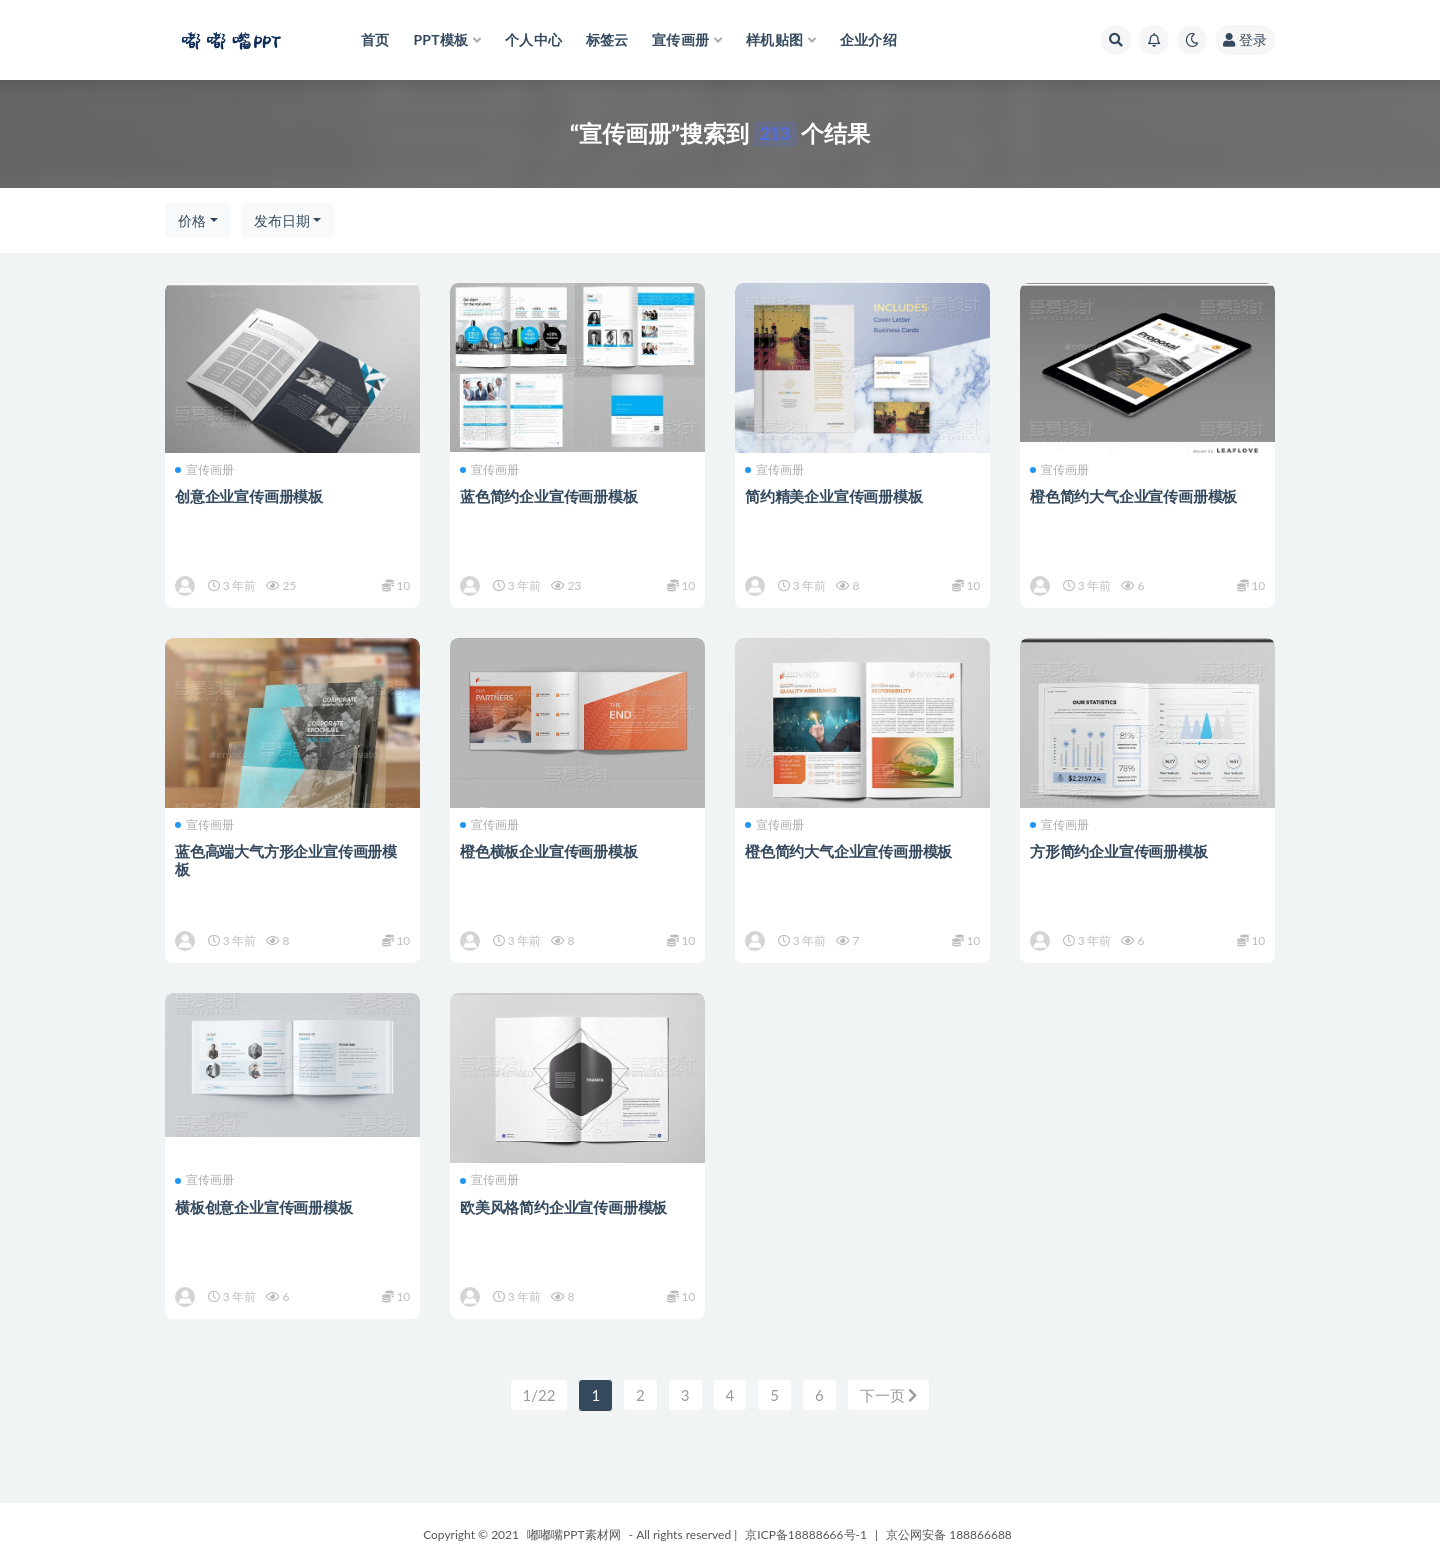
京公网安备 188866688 (949, 1534)
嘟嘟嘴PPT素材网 (574, 1534)
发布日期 (282, 220)
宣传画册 (204, 470)
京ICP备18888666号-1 (806, 1534)
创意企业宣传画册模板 (249, 496)
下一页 (889, 1395)
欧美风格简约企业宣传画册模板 (563, 1207)
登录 (1245, 39)
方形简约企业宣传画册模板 (1119, 851)
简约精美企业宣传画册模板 (834, 496)
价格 (192, 220)
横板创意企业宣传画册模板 (264, 1207)
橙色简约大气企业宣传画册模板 (1133, 496)
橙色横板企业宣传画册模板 (549, 851)
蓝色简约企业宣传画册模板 (549, 496)
